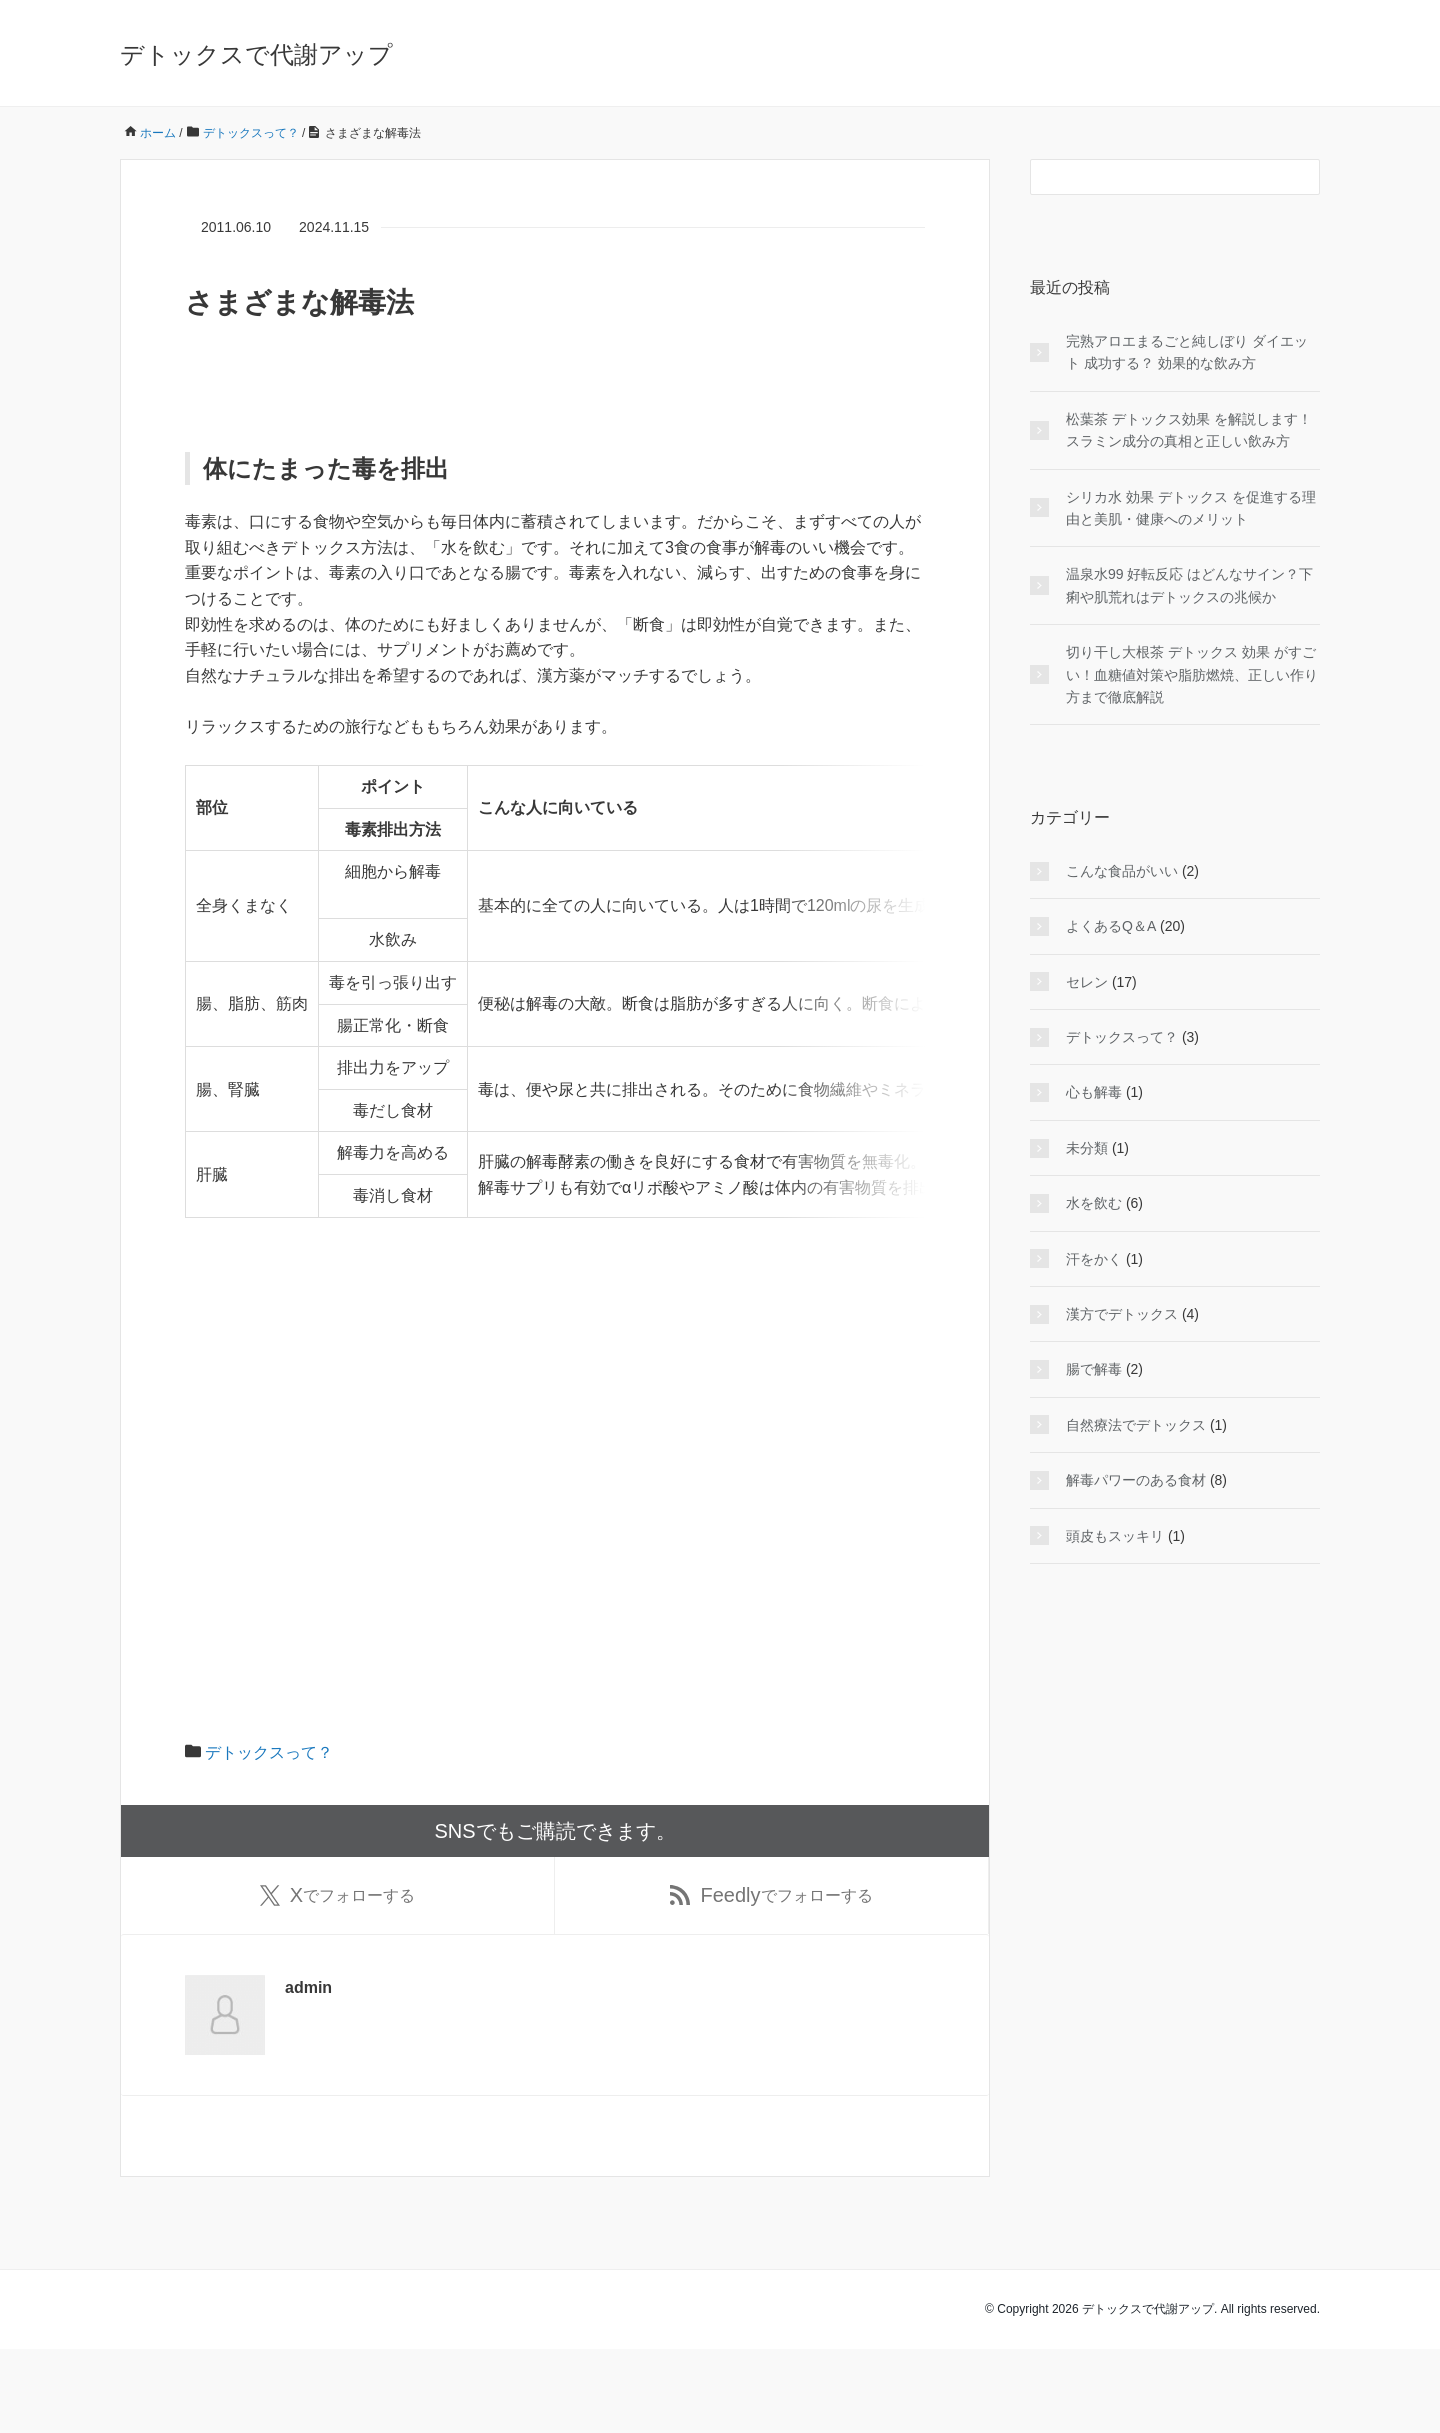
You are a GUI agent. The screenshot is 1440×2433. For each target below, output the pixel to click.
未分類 (1087, 1148)
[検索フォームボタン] (1302, 177)
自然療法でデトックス (1136, 1425)
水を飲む (1094, 1203)
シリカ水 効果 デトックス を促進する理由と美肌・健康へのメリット (1191, 508)
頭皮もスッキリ (1115, 1536)
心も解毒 (1094, 1092)
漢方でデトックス (1122, 1314)
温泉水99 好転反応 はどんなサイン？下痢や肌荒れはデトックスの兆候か (1189, 585)
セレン (1087, 982)
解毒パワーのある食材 (1136, 1480)
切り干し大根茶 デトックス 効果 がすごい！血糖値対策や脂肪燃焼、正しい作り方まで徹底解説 (1192, 674)
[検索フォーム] (1155, 177)
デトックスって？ (269, 1832)
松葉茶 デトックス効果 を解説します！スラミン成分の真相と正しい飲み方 (1189, 430)
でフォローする (337, 1977)
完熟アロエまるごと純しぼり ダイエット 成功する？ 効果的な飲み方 (1187, 352)
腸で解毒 (1094, 1369)
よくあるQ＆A (1111, 926)
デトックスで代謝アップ (256, 54)
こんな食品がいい (1122, 871)
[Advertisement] (555, 1534)
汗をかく (1094, 1259)
